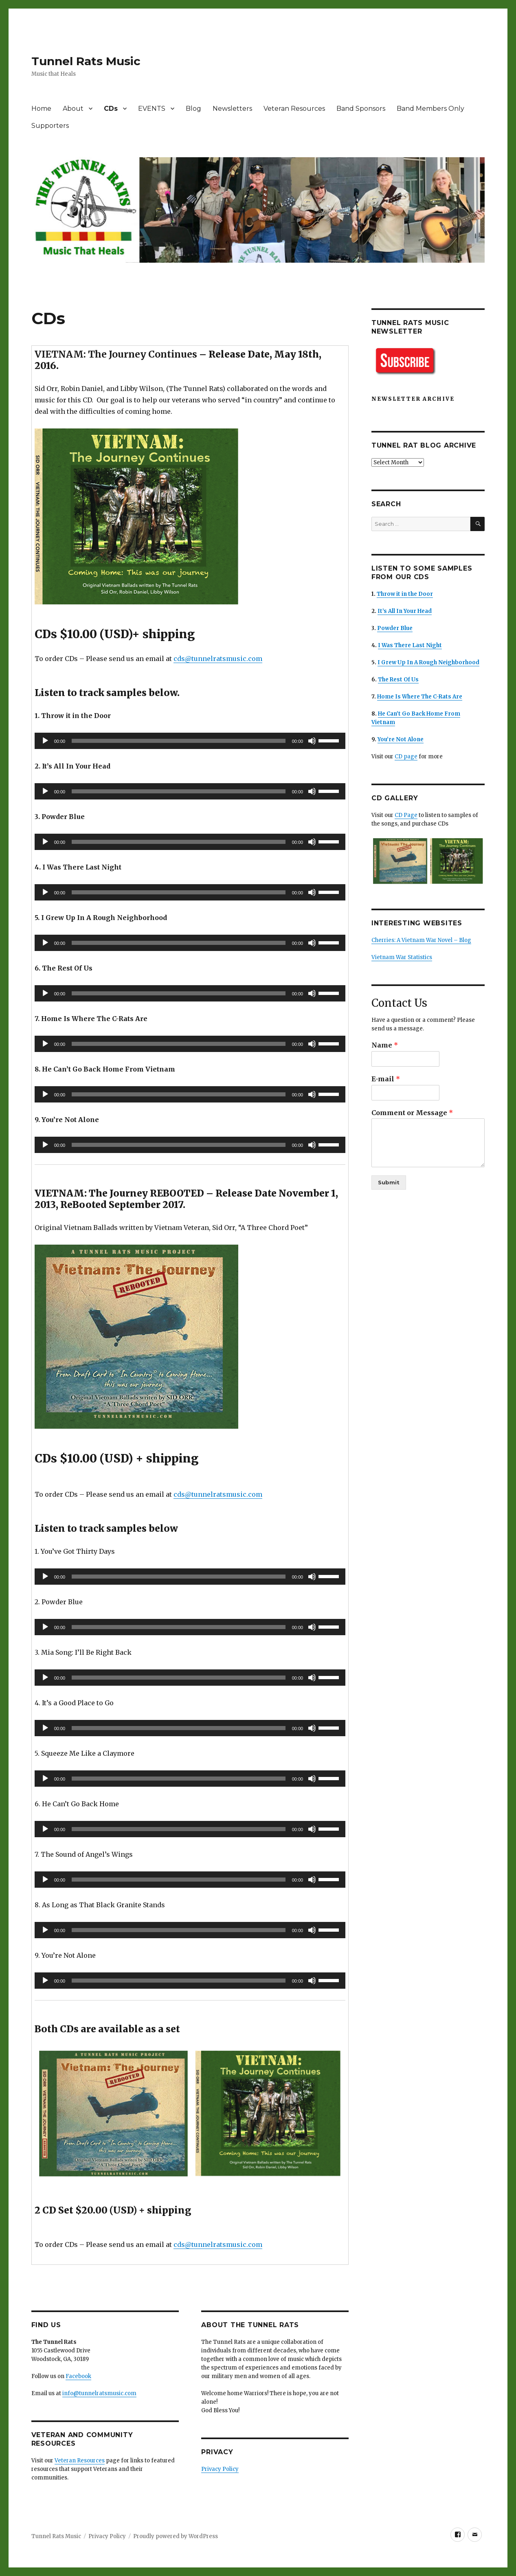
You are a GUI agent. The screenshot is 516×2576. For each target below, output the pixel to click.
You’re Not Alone (401, 739)
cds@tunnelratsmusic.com (217, 658)
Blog (193, 108)
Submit (389, 1182)
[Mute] (312, 741)
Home (41, 108)
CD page (406, 756)
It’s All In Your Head (405, 611)
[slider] (178, 741)
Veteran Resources (294, 108)
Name (384, 1045)
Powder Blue (395, 628)
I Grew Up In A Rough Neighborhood (428, 662)
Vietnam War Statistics (401, 957)
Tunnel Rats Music (86, 61)
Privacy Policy (220, 2469)
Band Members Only (430, 108)
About (73, 108)
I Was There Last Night (410, 645)
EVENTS (151, 108)
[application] (190, 741)
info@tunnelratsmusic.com (99, 2393)
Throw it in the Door (405, 594)
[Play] (45, 741)
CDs (111, 108)
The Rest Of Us (398, 679)
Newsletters (232, 108)
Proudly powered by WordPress (175, 2536)
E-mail (385, 1079)
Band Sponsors (360, 108)
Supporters (50, 126)
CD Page (406, 815)
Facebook (78, 2376)
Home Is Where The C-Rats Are (419, 696)
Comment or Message (412, 1113)
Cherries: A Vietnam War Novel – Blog (421, 940)
